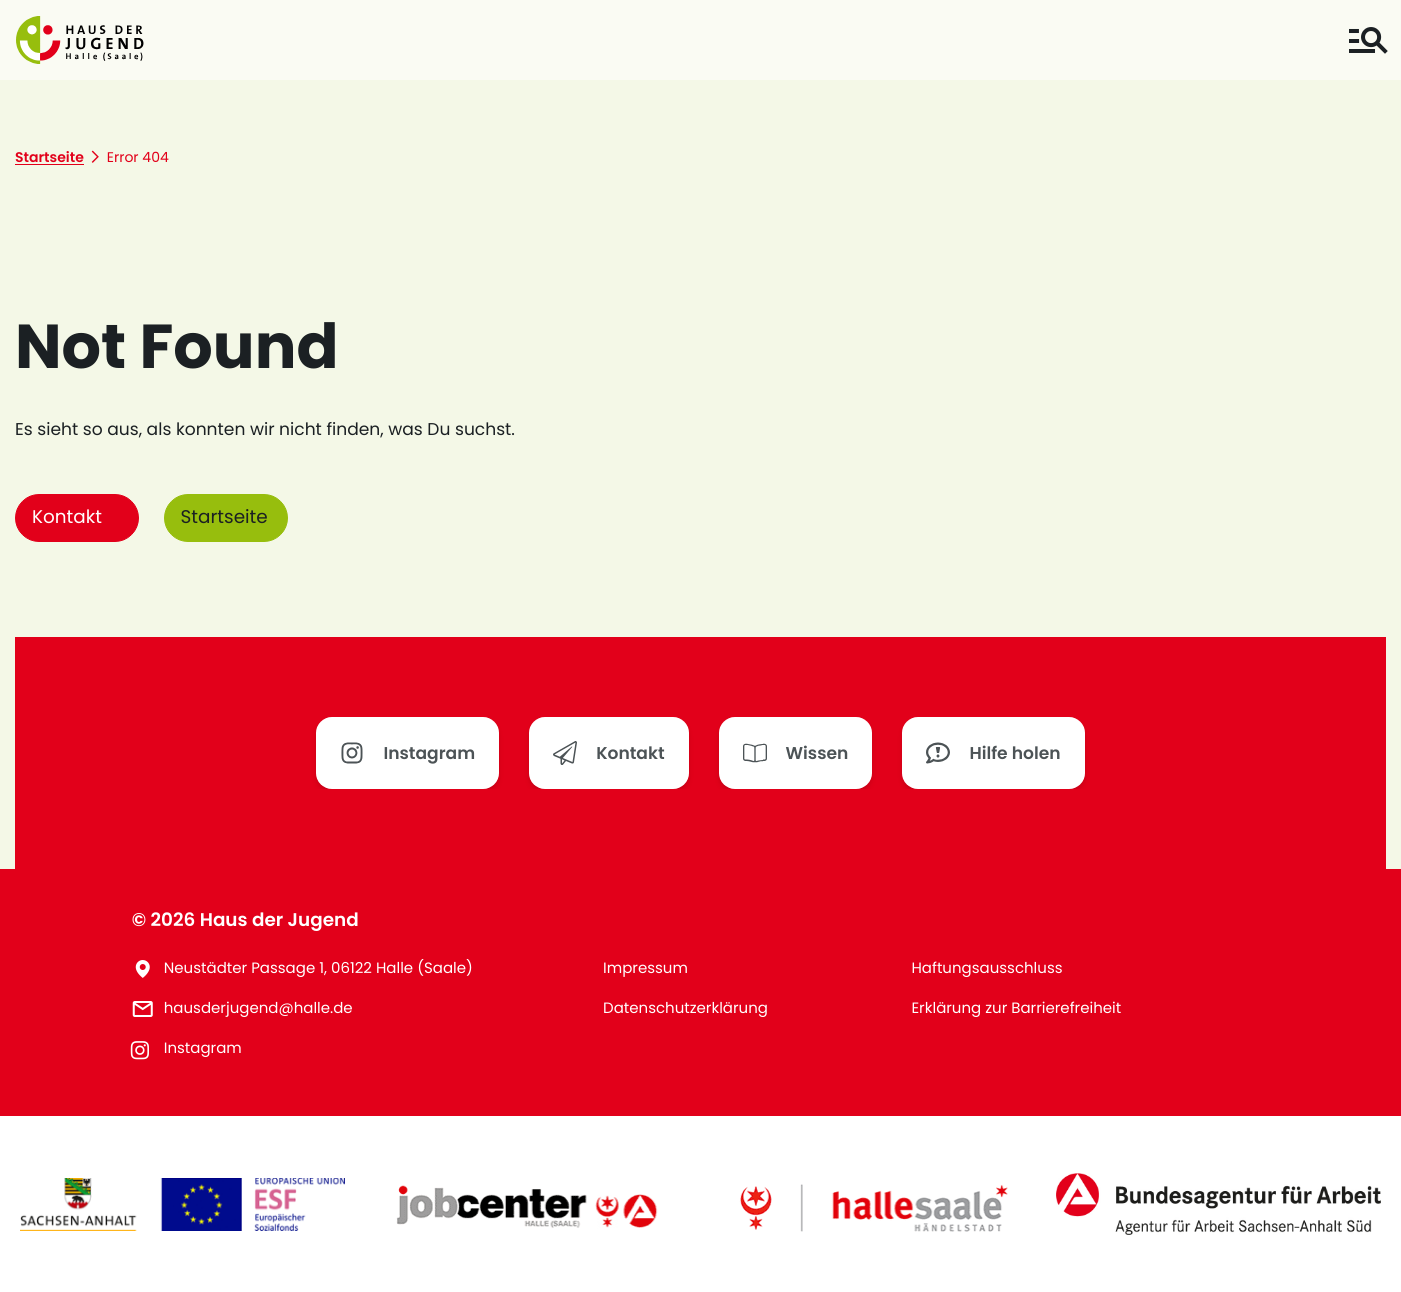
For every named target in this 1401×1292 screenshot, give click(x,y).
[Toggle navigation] (1367, 40)
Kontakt (67, 517)
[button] (80, 40)
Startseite (224, 517)
